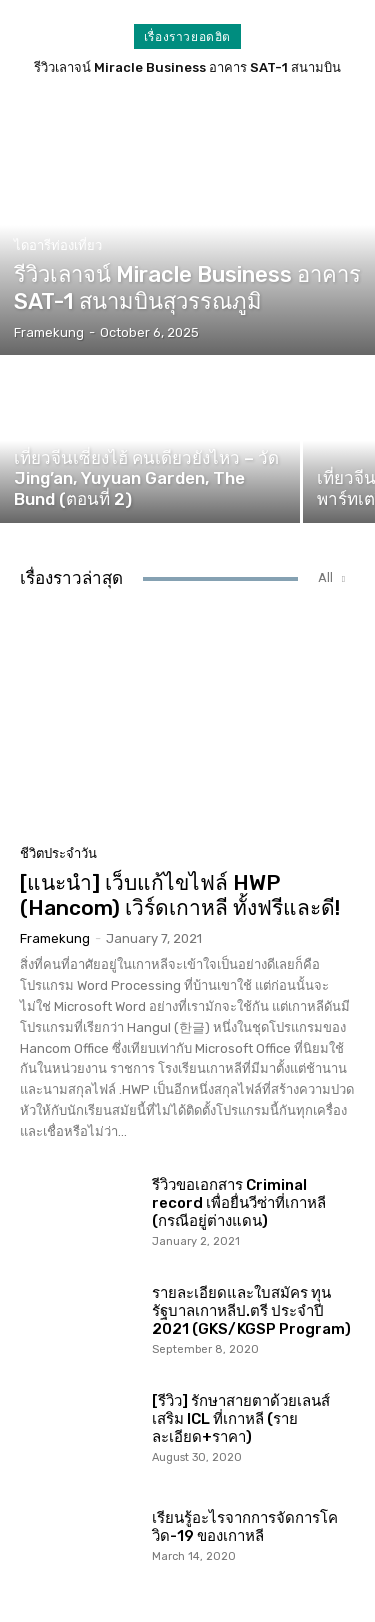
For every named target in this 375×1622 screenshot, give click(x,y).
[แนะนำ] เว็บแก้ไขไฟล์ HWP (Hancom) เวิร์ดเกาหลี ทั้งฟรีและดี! (180, 895)
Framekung (55, 938)
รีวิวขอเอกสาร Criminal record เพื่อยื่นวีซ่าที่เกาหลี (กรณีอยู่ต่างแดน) (239, 1203)
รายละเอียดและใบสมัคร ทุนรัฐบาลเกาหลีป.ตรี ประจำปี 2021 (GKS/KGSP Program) (251, 1311)
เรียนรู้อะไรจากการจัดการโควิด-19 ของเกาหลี (245, 1527)
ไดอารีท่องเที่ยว (58, 245)
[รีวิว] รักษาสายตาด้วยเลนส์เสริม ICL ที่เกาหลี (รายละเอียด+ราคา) (241, 1419)
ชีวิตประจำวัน (58, 853)
